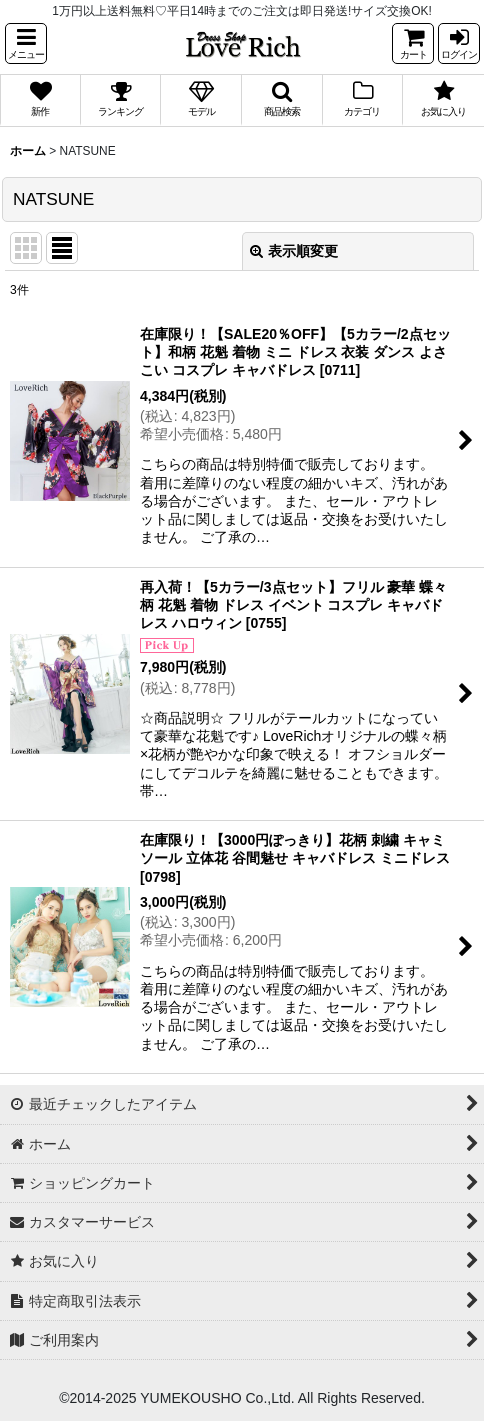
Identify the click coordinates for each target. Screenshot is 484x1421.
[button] (26, 43)
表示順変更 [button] (294, 251)
